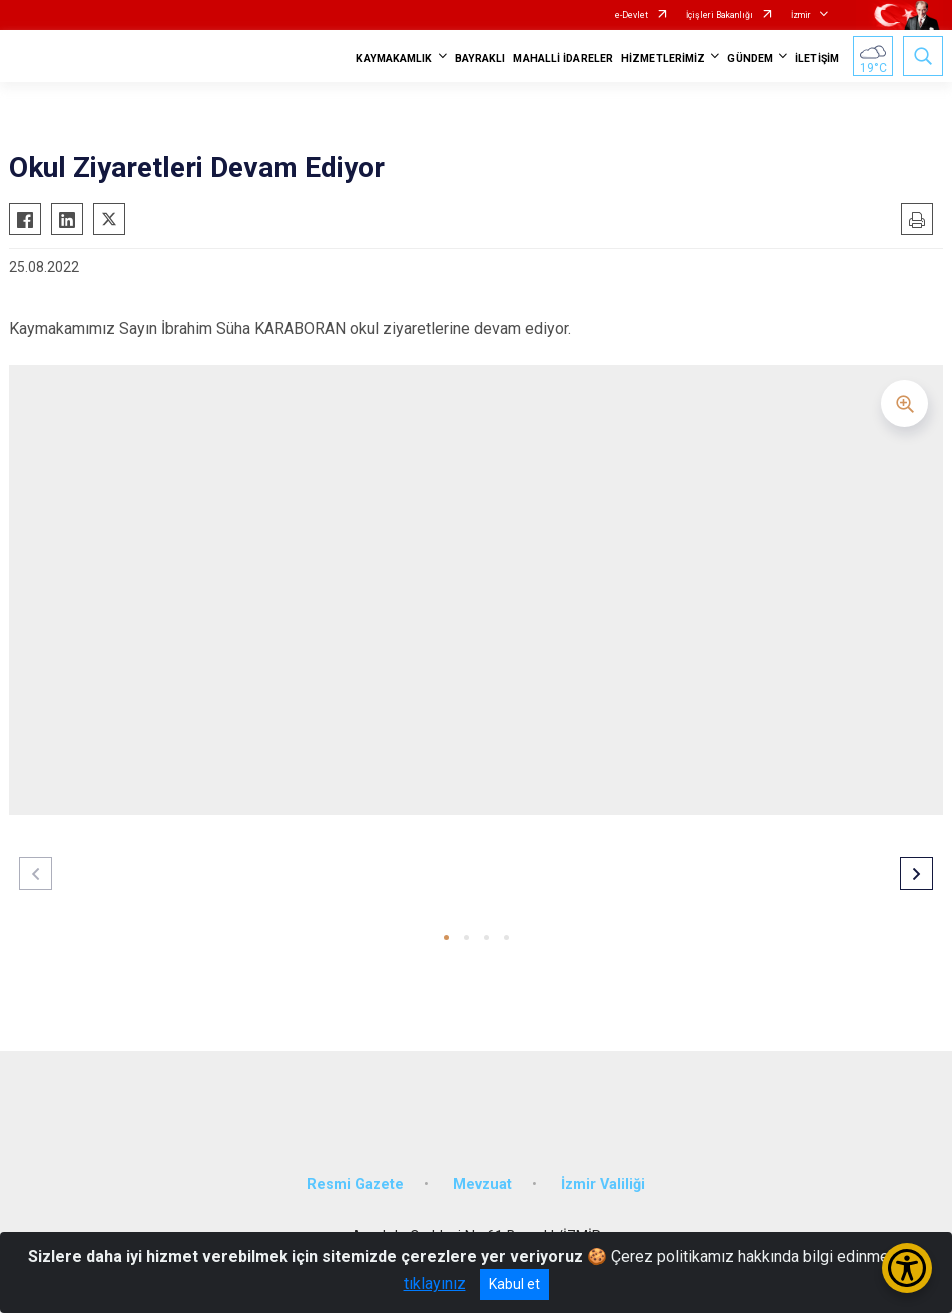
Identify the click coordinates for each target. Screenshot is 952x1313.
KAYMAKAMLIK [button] (394, 58)
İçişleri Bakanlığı (719, 15)
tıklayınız (435, 1283)
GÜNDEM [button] (750, 58)
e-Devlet (631, 15)
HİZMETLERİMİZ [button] (663, 58)
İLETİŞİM (817, 58)
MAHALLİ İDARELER (563, 58)
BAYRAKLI (480, 58)
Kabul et (514, 1284)
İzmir (801, 15)
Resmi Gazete (355, 1184)
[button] (446, 937)
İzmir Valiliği (603, 1184)
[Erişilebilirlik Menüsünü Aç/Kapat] (907, 1268)
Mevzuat (482, 1184)
